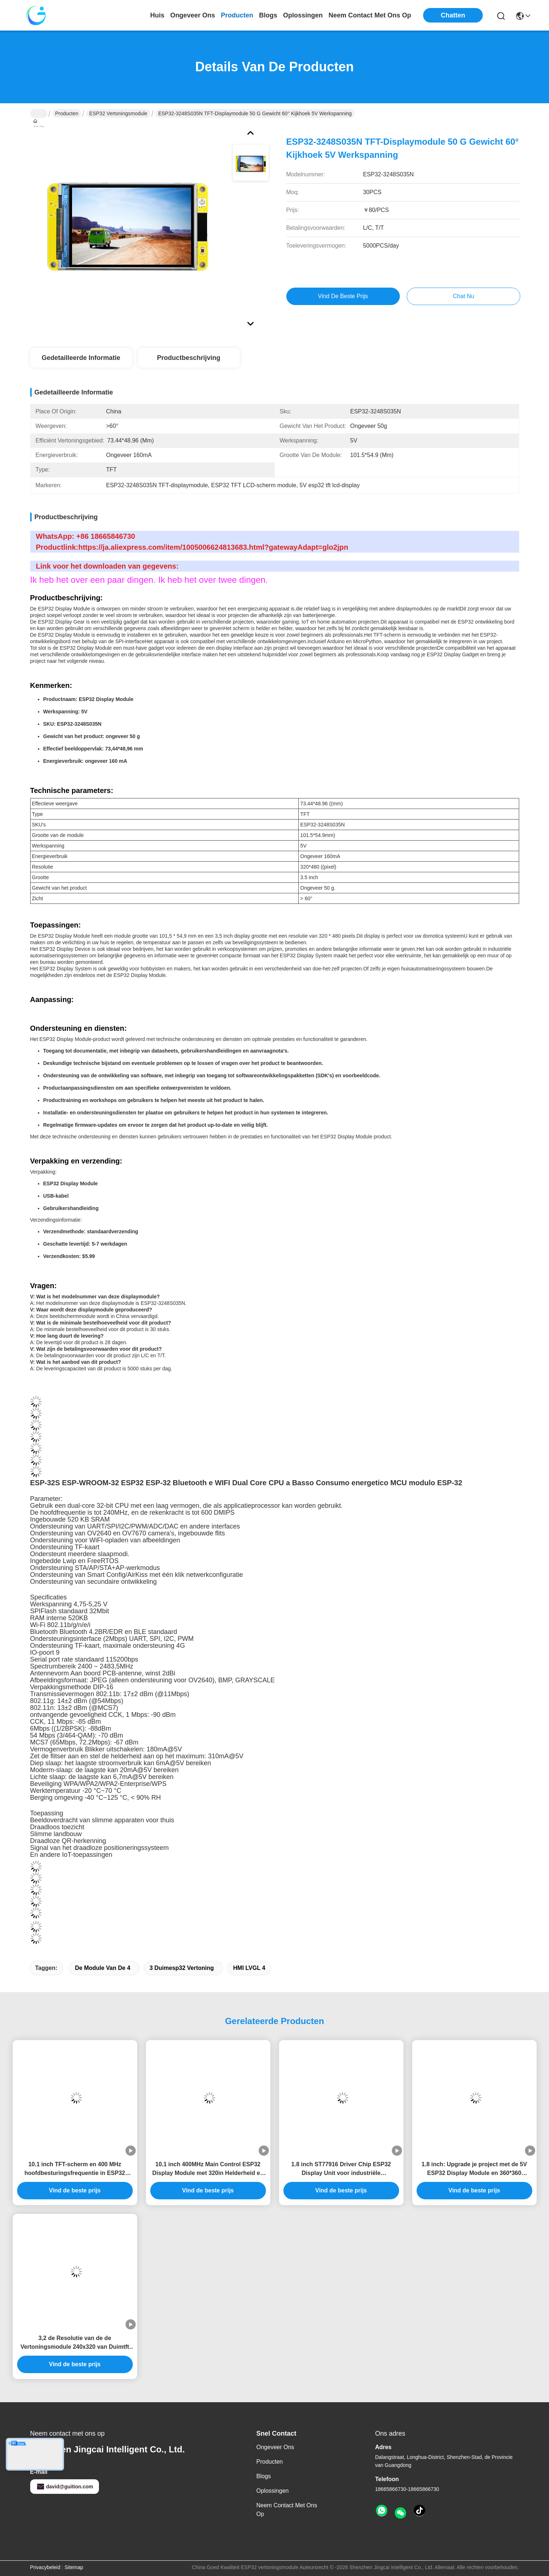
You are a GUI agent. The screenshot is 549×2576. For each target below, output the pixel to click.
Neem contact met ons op (286, 2509)
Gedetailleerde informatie (80, 357)
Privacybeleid (45, 2567)
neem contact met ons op (370, 15)
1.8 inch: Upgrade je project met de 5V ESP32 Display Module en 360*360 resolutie (474, 2169)
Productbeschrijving (188, 357)
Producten (67, 113)
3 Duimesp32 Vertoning (182, 1968)
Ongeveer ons (275, 2447)
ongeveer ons (192, 15)
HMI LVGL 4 (249, 1968)
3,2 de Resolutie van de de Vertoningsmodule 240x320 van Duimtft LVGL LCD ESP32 (74, 2343)
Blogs (263, 2476)
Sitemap (73, 2567)
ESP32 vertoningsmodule (118, 113)
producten (237, 15)
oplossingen (303, 15)
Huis (157, 15)
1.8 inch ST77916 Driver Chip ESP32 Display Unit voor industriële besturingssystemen (341, 2169)
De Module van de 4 (102, 1968)
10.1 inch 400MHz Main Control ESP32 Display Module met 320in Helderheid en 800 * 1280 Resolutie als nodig (208, 2169)
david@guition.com (65, 2487)
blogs (268, 15)
